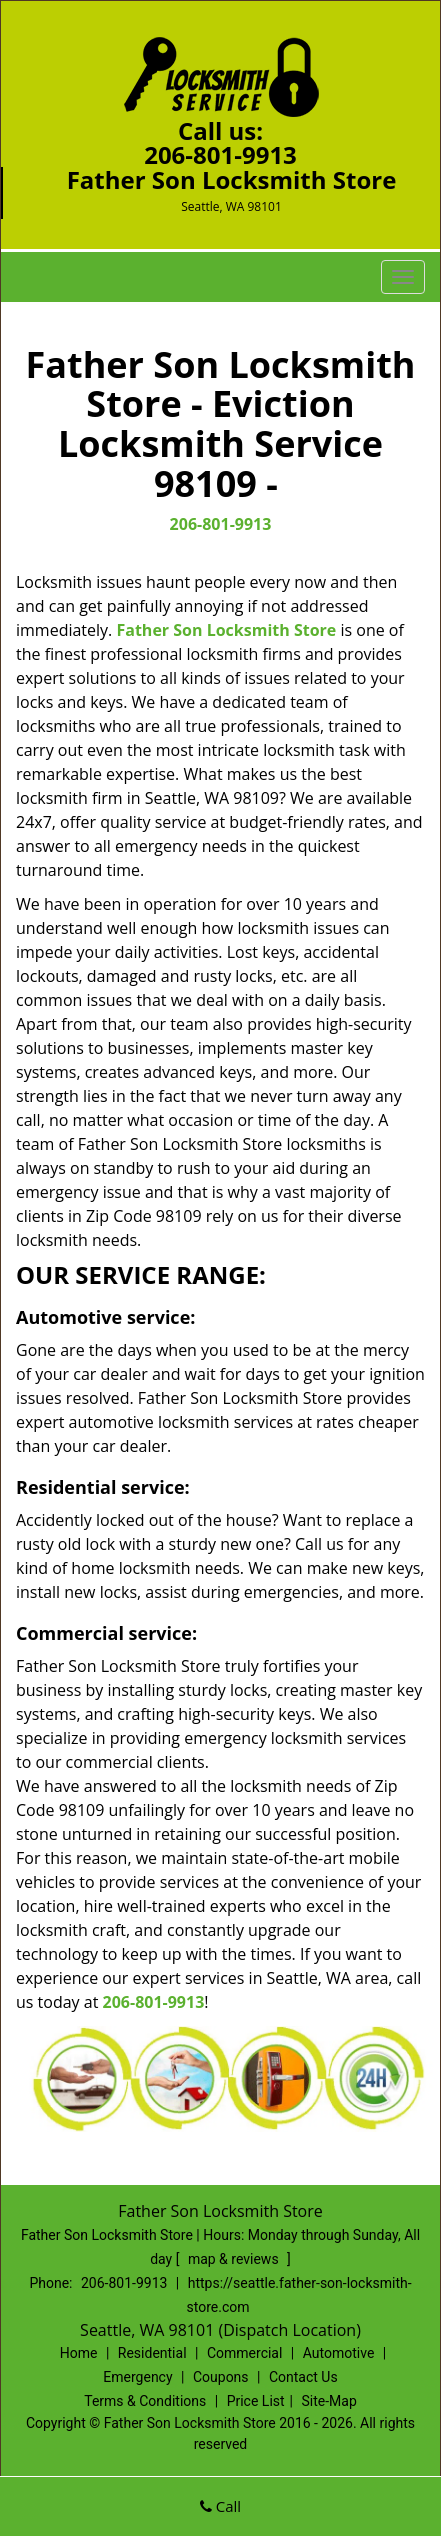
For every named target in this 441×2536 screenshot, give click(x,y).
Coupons (221, 2377)
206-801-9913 (220, 154)
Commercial (244, 2353)
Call (220, 2506)
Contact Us (303, 2377)
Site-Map (329, 2401)
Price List (256, 2401)
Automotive (339, 2353)
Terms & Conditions (145, 2401)
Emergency (137, 2377)
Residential (152, 2353)
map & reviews (235, 2259)
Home (79, 2353)
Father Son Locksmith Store (226, 630)
